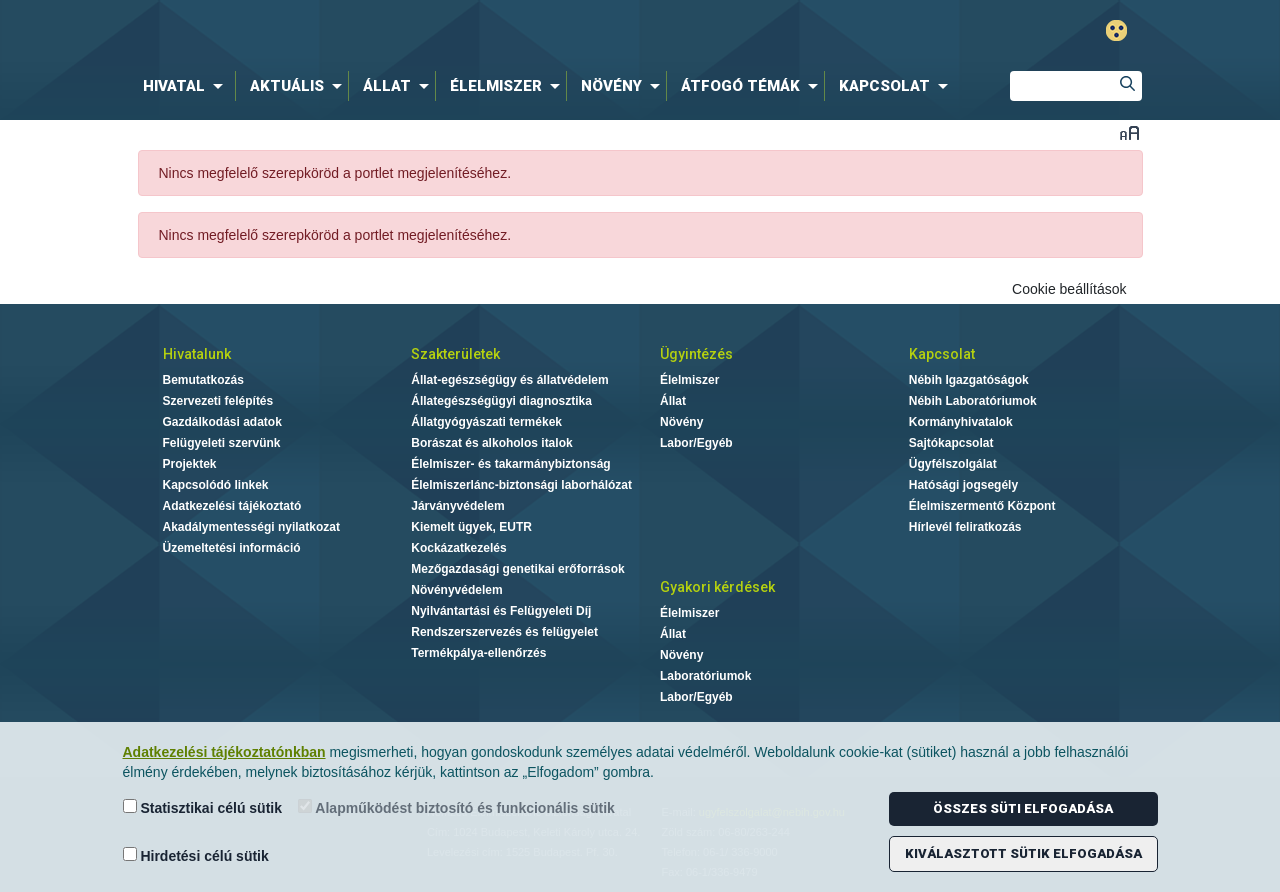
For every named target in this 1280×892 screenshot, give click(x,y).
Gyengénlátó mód (1116, 30)
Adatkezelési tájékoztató (232, 506)
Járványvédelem (457, 506)
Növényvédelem (456, 590)
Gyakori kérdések (717, 587)
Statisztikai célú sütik (203, 807)
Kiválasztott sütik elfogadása (1023, 853)
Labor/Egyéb (696, 443)
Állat (673, 401)
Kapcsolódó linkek (216, 485)
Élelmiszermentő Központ (982, 506)
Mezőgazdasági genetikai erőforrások (517, 569)
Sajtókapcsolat (951, 443)
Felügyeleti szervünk (222, 443)
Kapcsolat (942, 354)
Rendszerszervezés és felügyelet (504, 632)
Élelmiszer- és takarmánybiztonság (510, 464)
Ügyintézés (696, 354)
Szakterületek (455, 354)
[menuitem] (187, 86)
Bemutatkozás (203, 380)
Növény (681, 422)
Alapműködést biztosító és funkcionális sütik (456, 807)
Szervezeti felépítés (218, 401)
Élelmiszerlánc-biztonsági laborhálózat (521, 485)
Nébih (432, 31)
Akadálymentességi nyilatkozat (251, 527)
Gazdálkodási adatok (222, 422)
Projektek (190, 464)
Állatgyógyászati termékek (486, 422)
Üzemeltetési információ (232, 548)
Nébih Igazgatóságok (969, 380)
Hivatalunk (197, 354)
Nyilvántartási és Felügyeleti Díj (501, 611)
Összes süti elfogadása (1023, 808)
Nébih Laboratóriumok (973, 401)
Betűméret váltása (1129, 132)
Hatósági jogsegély (963, 485)
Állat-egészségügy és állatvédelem (509, 380)
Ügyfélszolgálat (953, 464)
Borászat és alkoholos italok (491, 443)
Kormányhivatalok (961, 422)
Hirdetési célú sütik (196, 855)
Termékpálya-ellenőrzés (478, 653)
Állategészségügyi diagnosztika (501, 401)
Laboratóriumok (705, 676)
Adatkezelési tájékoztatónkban (224, 752)
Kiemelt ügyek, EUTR (471, 527)
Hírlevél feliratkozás (965, 527)
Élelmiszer (689, 380)
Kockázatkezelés (458, 548)
